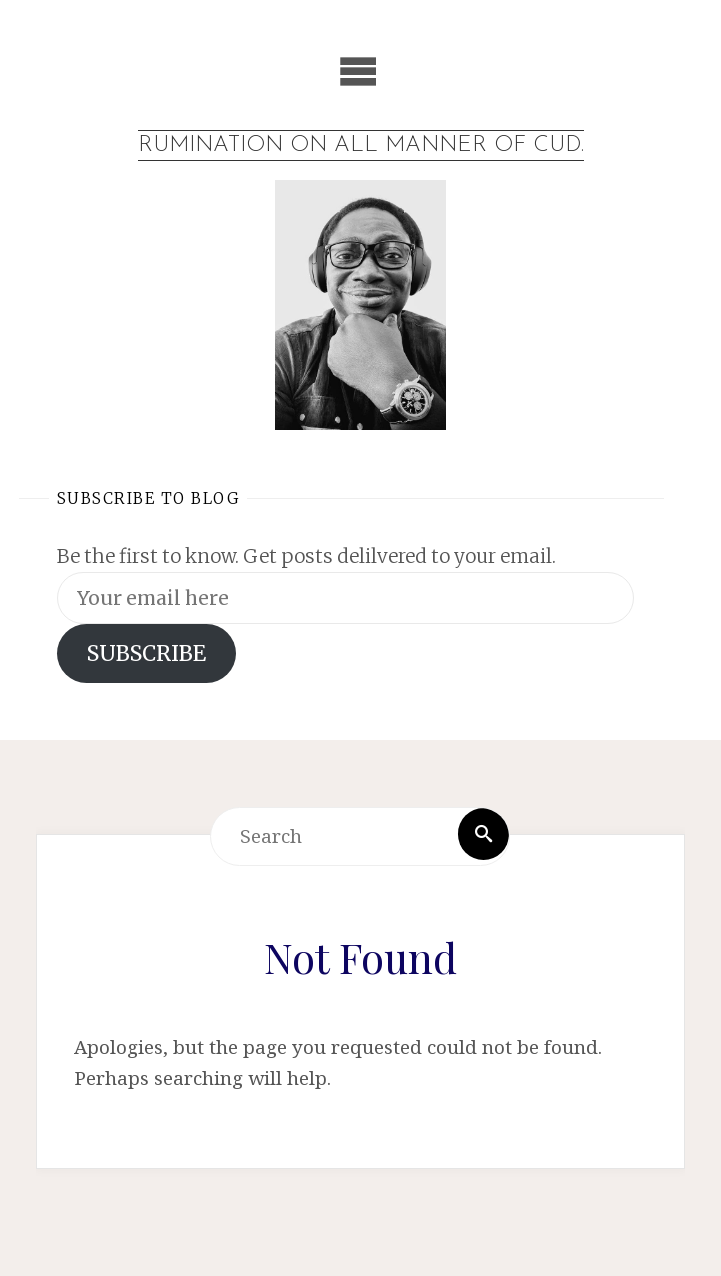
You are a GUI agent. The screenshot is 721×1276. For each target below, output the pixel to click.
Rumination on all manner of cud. (360, 146)
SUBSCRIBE (146, 656)
